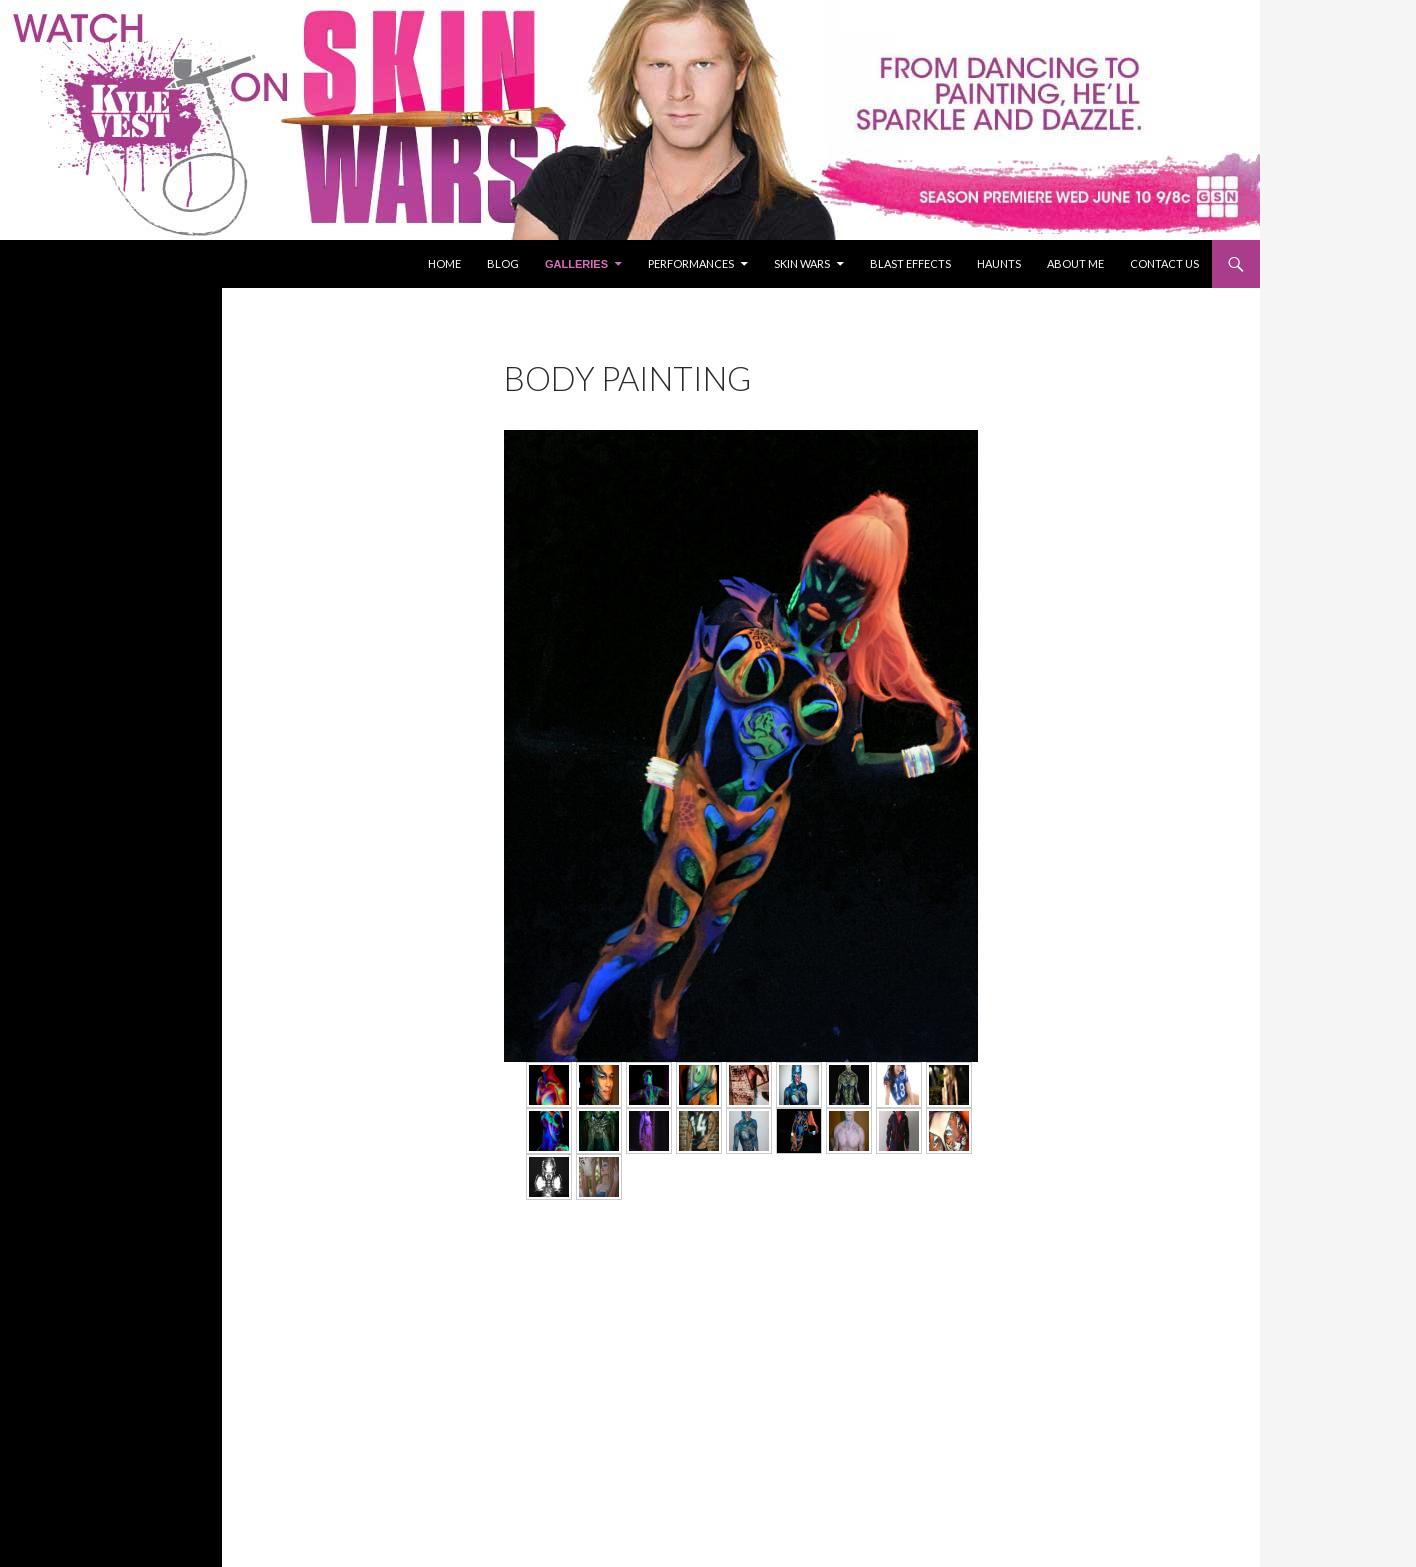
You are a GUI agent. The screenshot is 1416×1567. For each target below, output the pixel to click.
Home (444, 263)
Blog (503, 263)
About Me (1075, 263)
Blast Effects (910, 263)
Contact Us (1164, 263)
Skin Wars (802, 263)
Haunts (999, 263)
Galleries (576, 264)
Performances (691, 263)
